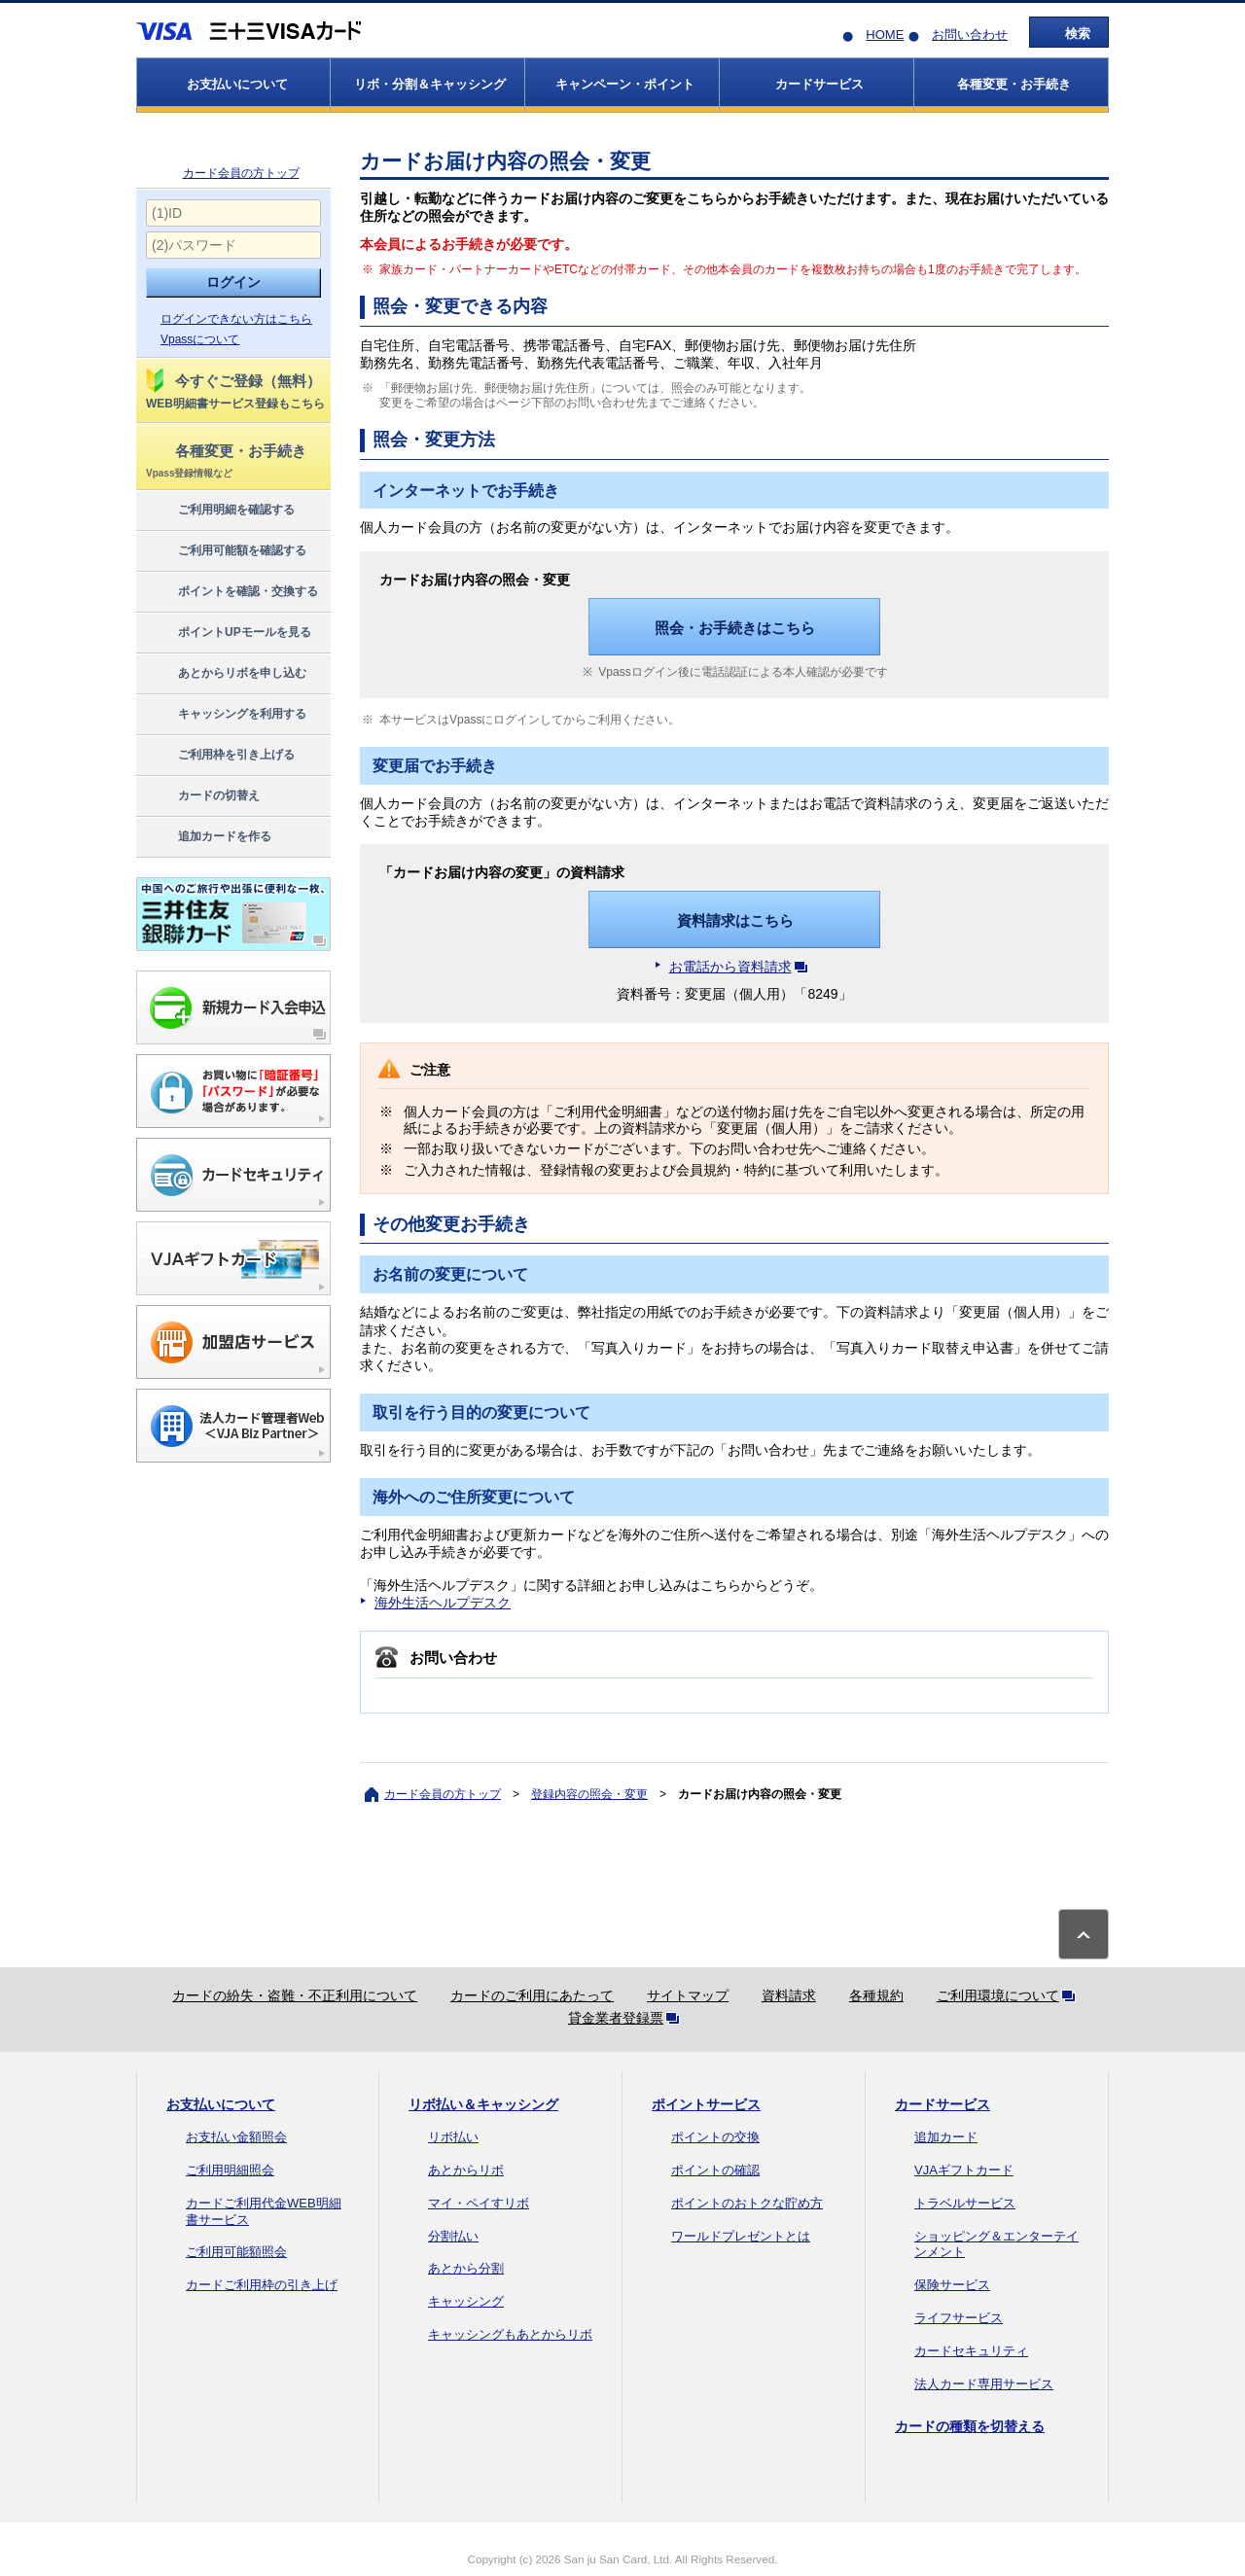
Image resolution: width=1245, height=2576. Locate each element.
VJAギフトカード (964, 2170)
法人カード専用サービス (983, 2384)
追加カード (946, 2137)
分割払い (453, 2236)
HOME (885, 34)
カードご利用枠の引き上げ (262, 2284)
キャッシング (466, 2301)
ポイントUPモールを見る (227, 633)
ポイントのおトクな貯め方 (747, 2203)
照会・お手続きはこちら (735, 627)
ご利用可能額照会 (236, 2251)
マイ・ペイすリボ (478, 2203)
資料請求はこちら (735, 920)
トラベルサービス (964, 2203)
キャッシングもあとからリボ (510, 2334)
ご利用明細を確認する (219, 510)
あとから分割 (466, 2268)
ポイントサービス (706, 2104)
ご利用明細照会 (230, 2170)
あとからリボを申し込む (225, 673)
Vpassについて (199, 339)
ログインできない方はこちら (236, 319)
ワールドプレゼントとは (740, 2236)
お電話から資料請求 (742, 966)
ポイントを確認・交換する (231, 592)
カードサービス (942, 2104)
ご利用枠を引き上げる (219, 755)
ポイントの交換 (715, 2137)
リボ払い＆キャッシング (483, 2104)
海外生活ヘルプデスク (442, 1602)
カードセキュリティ (971, 2351)
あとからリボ (466, 2170)
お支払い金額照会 (236, 2137)
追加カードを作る (207, 837)
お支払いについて (220, 2104)
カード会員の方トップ (241, 173)
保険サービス (952, 2284)
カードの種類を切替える (970, 2426)
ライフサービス (958, 2318)
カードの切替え (202, 796)
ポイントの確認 (715, 2170)
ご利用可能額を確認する (225, 551)
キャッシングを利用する (225, 714)
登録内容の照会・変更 (589, 1794)
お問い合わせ (970, 34)
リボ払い (453, 2137)
